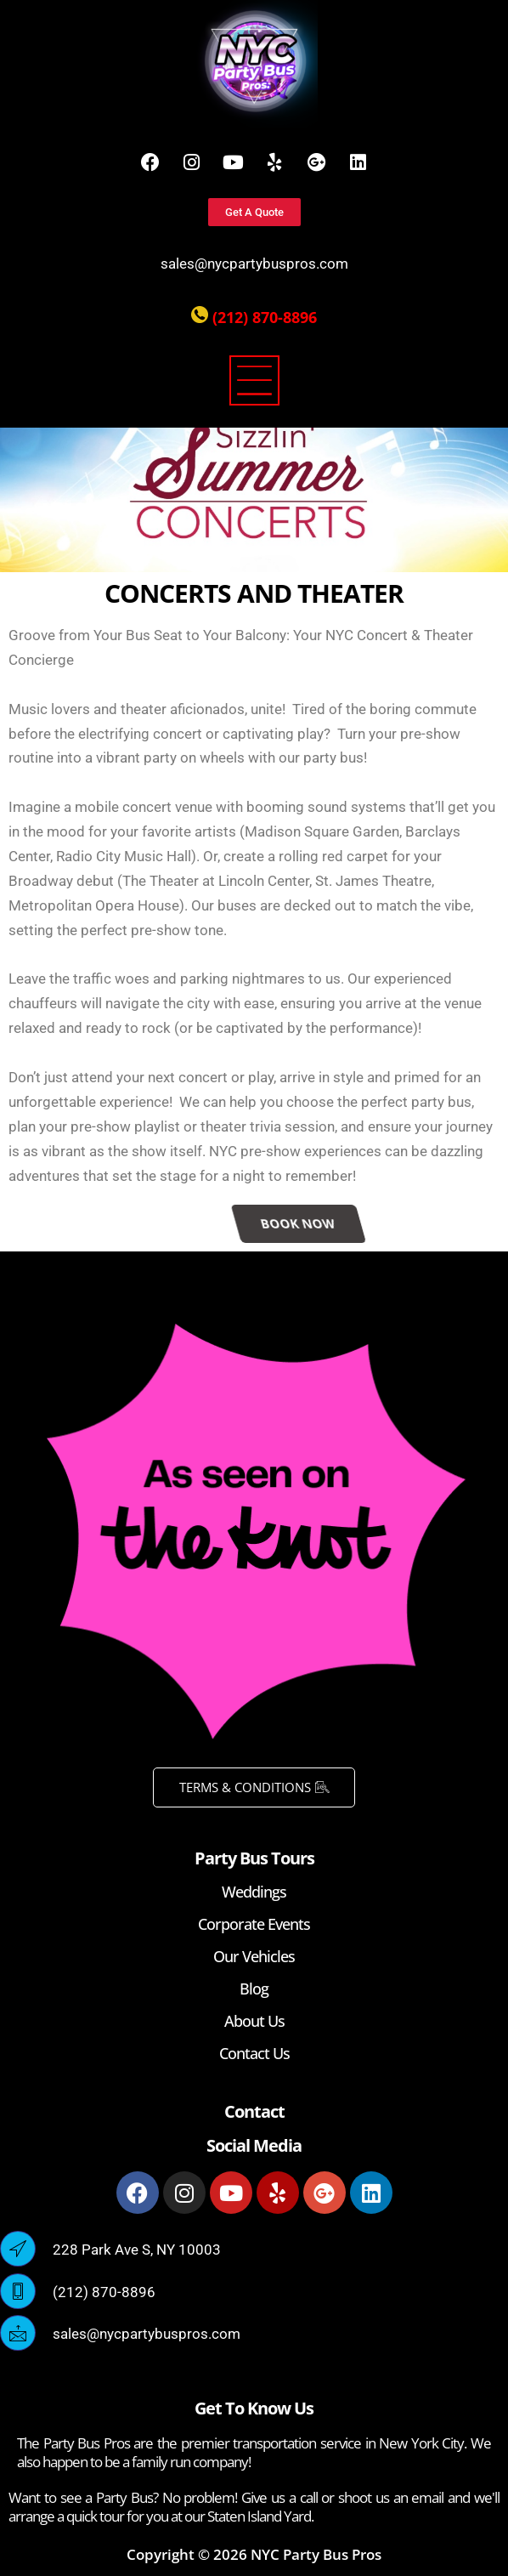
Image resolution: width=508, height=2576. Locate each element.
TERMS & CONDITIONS (254, 1787)
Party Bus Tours (254, 1858)
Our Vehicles (254, 1956)
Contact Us (254, 2053)
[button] (254, 383)
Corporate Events (254, 1924)
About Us (254, 2021)
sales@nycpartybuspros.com (254, 263)
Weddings (254, 1891)
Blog (254, 1988)
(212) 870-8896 (264, 317)
